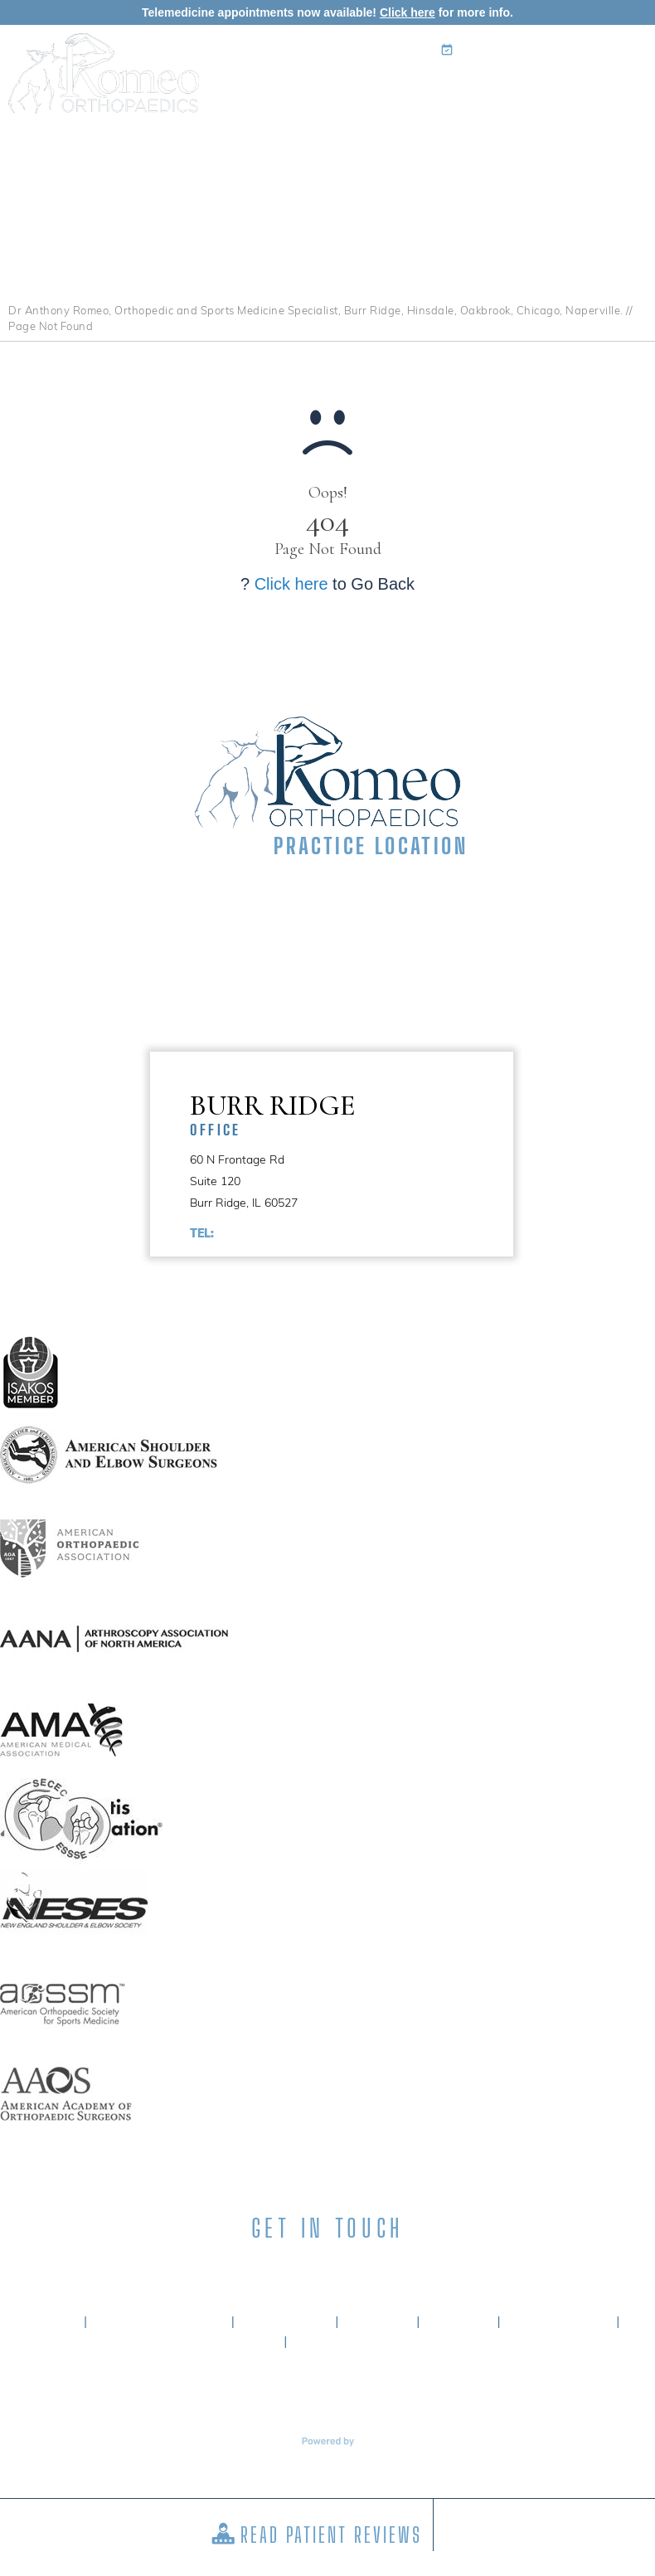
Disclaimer (285, 2322)
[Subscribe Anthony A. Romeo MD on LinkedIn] (298, 2271)
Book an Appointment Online (547, 49)
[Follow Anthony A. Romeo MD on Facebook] (239, 2271)
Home (194, 134)
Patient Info (423, 134)
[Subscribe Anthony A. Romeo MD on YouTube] (415, 2271)
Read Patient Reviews (331, 2535)
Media (550, 134)
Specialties (341, 134)
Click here (407, 12)
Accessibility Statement (384, 2342)
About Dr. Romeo (159, 2322)
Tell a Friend (558, 2322)
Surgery (496, 134)
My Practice (259, 134)
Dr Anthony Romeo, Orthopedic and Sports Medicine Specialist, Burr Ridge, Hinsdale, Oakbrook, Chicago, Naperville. (315, 310)
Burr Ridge (351, 1112)
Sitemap (458, 2322)
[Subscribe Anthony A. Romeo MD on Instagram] (357, 2271)
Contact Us (614, 134)
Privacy (377, 2322)
